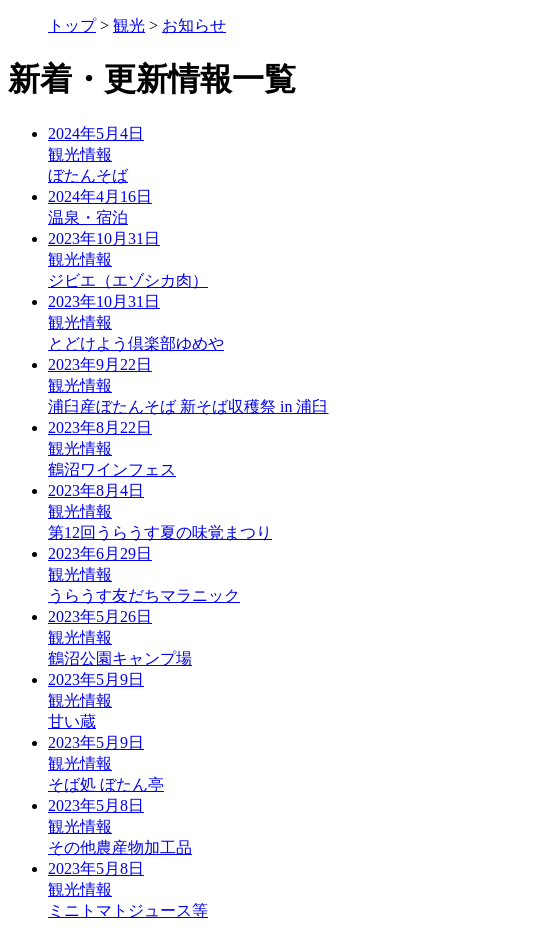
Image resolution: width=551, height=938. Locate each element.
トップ (72, 25)
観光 (129, 25)
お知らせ (194, 25)
